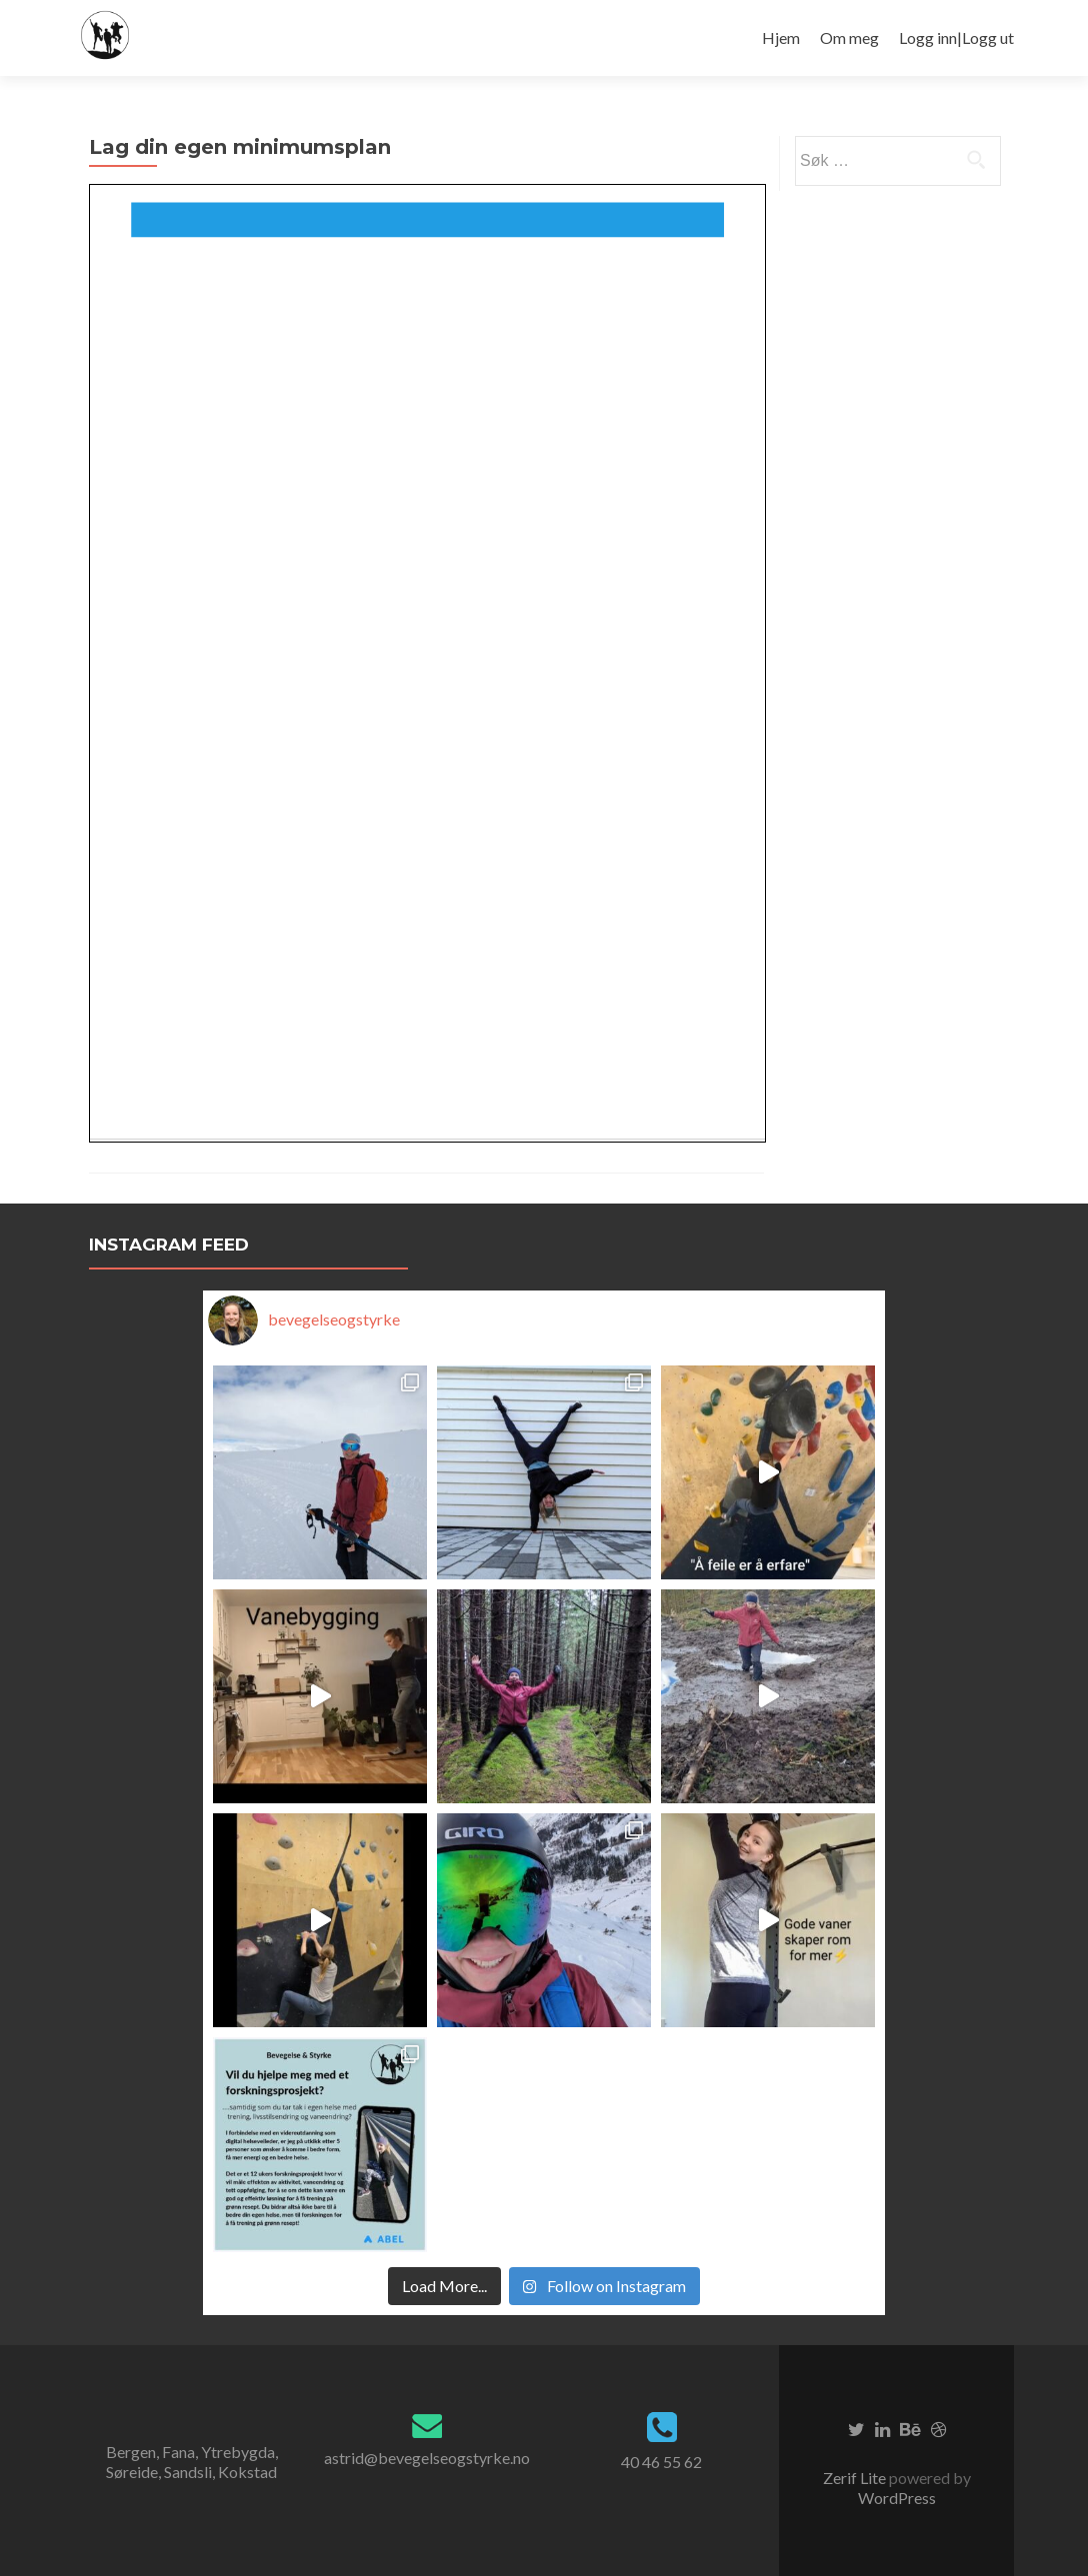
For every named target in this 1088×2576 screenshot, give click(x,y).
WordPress (897, 2497)
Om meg (849, 37)
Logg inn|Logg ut (956, 37)
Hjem (781, 37)
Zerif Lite (856, 2477)
